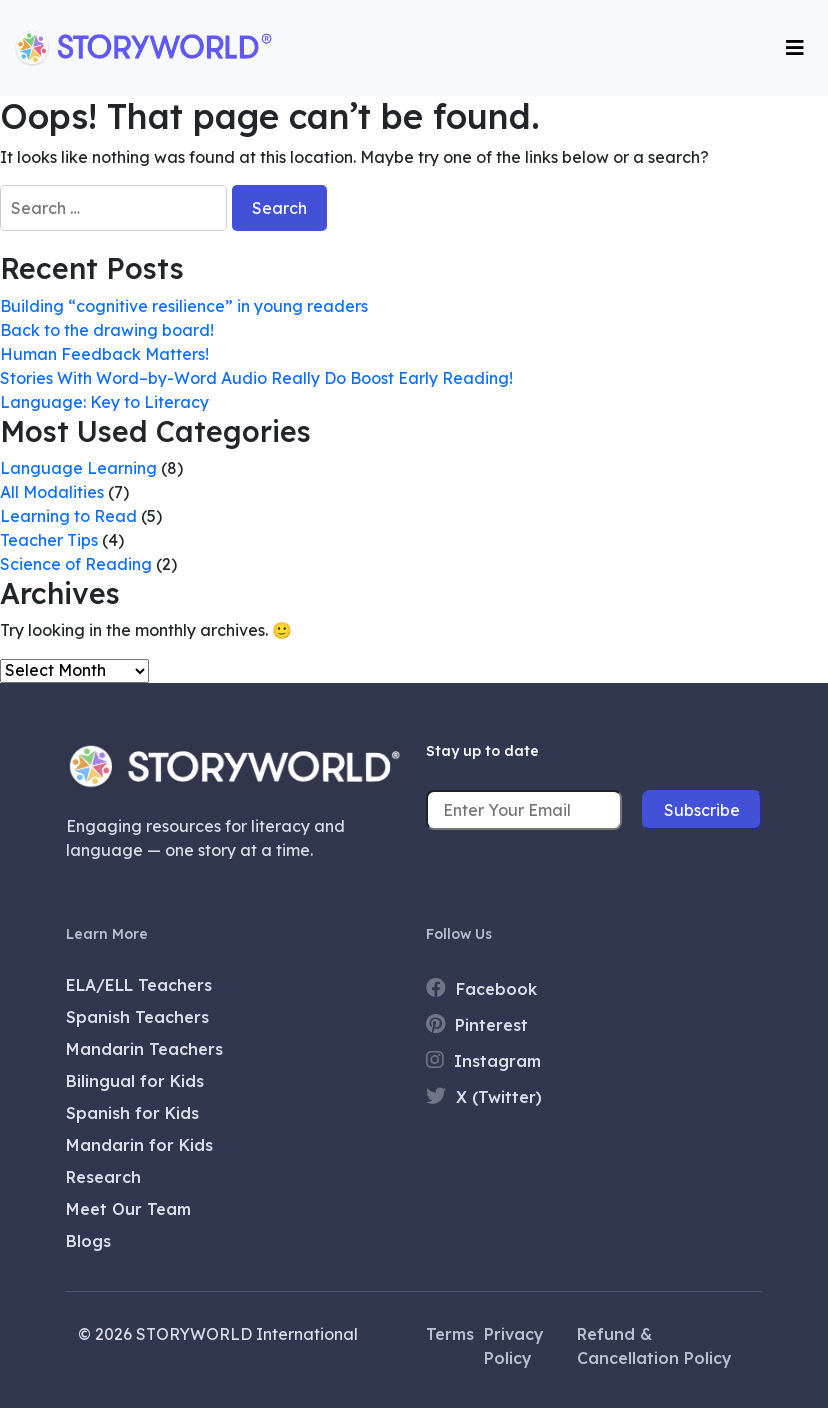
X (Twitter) (484, 1096)
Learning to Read (68, 516)
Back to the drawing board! (107, 330)
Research (103, 1177)
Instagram (483, 1060)
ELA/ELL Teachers (139, 985)
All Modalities (52, 492)
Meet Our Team (128, 1209)
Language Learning (78, 468)
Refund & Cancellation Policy (654, 1346)
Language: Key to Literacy (104, 402)
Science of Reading (76, 564)
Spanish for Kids (132, 1113)
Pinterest (477, 1024)
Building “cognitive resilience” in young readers (184, 306)
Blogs (88, 1241)
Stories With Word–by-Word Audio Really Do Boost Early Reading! (256, 378)
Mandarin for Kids (139, 1145)
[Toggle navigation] (795, 48)
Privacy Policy (514, 1346)
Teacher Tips (49, 540)
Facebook (481, 988)
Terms (450, 1334)
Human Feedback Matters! (106, 354)
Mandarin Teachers (144, 1049)
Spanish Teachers (137, 1017)
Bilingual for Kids (135, 1081)
